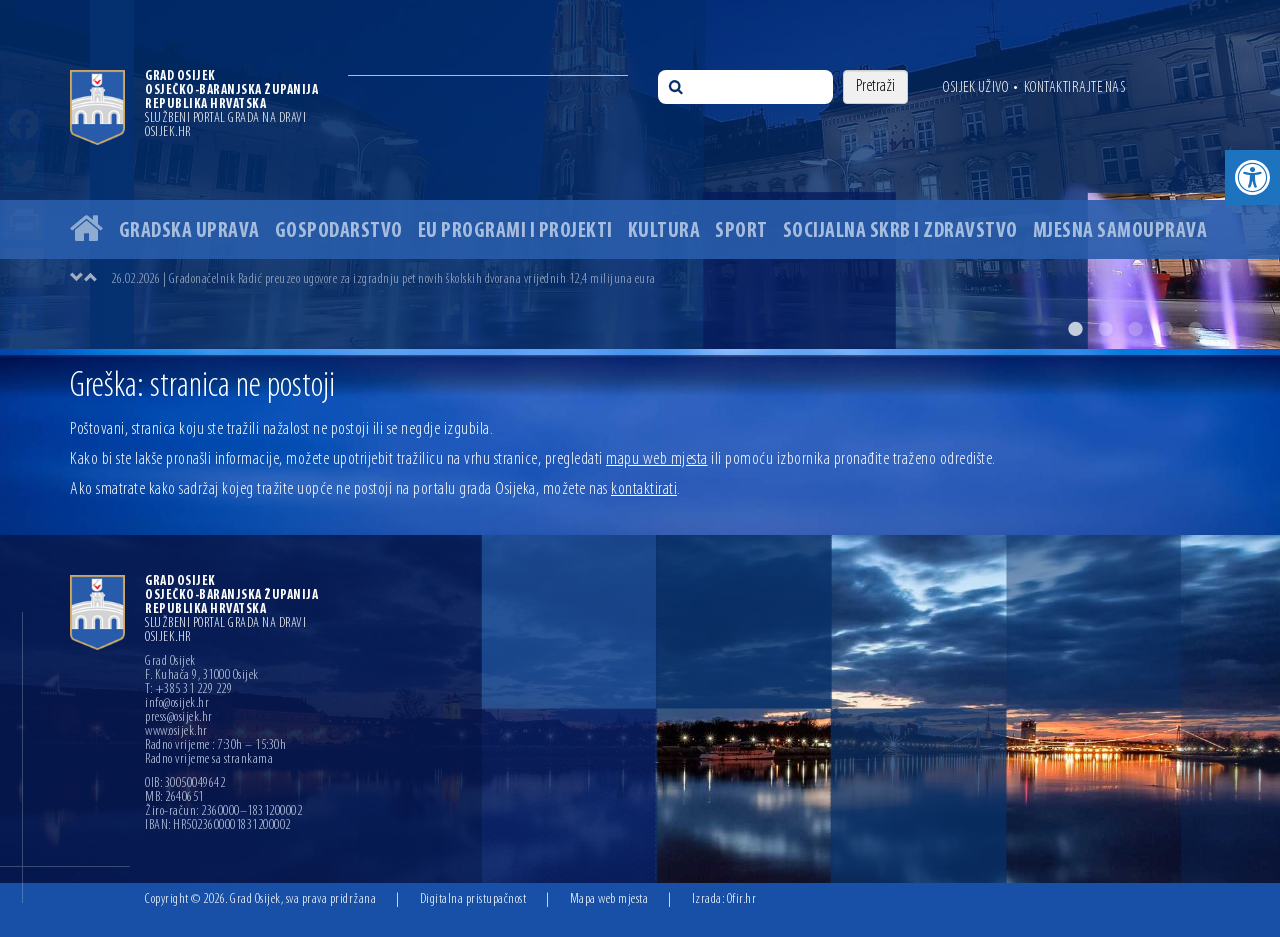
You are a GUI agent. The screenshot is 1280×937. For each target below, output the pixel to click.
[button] (1252, 177)
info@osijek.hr (177, 704)
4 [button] (1165, 329)
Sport (741, 231)
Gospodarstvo (339, 231)
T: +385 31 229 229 (188, 690)
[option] (640, 174)
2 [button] (1105, 329)
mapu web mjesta (657, 459)
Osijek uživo (975, 88)
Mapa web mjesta (609, 899)
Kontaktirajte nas (1075, 88)
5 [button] (1195, 329)
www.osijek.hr (176, 732)
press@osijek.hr (179, 718)
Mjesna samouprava (1120, 231)
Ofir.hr (742, 899)
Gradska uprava (189, 231)
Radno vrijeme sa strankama (209, 760)
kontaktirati (644, 489)
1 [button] (1075, 329)
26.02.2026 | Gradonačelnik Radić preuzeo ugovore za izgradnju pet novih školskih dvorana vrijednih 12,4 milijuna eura (383, 279)
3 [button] (1135, 329)
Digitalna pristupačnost (473, 899)
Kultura (664, 231)
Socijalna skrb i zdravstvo (900, 231)
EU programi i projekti (515, 231)
